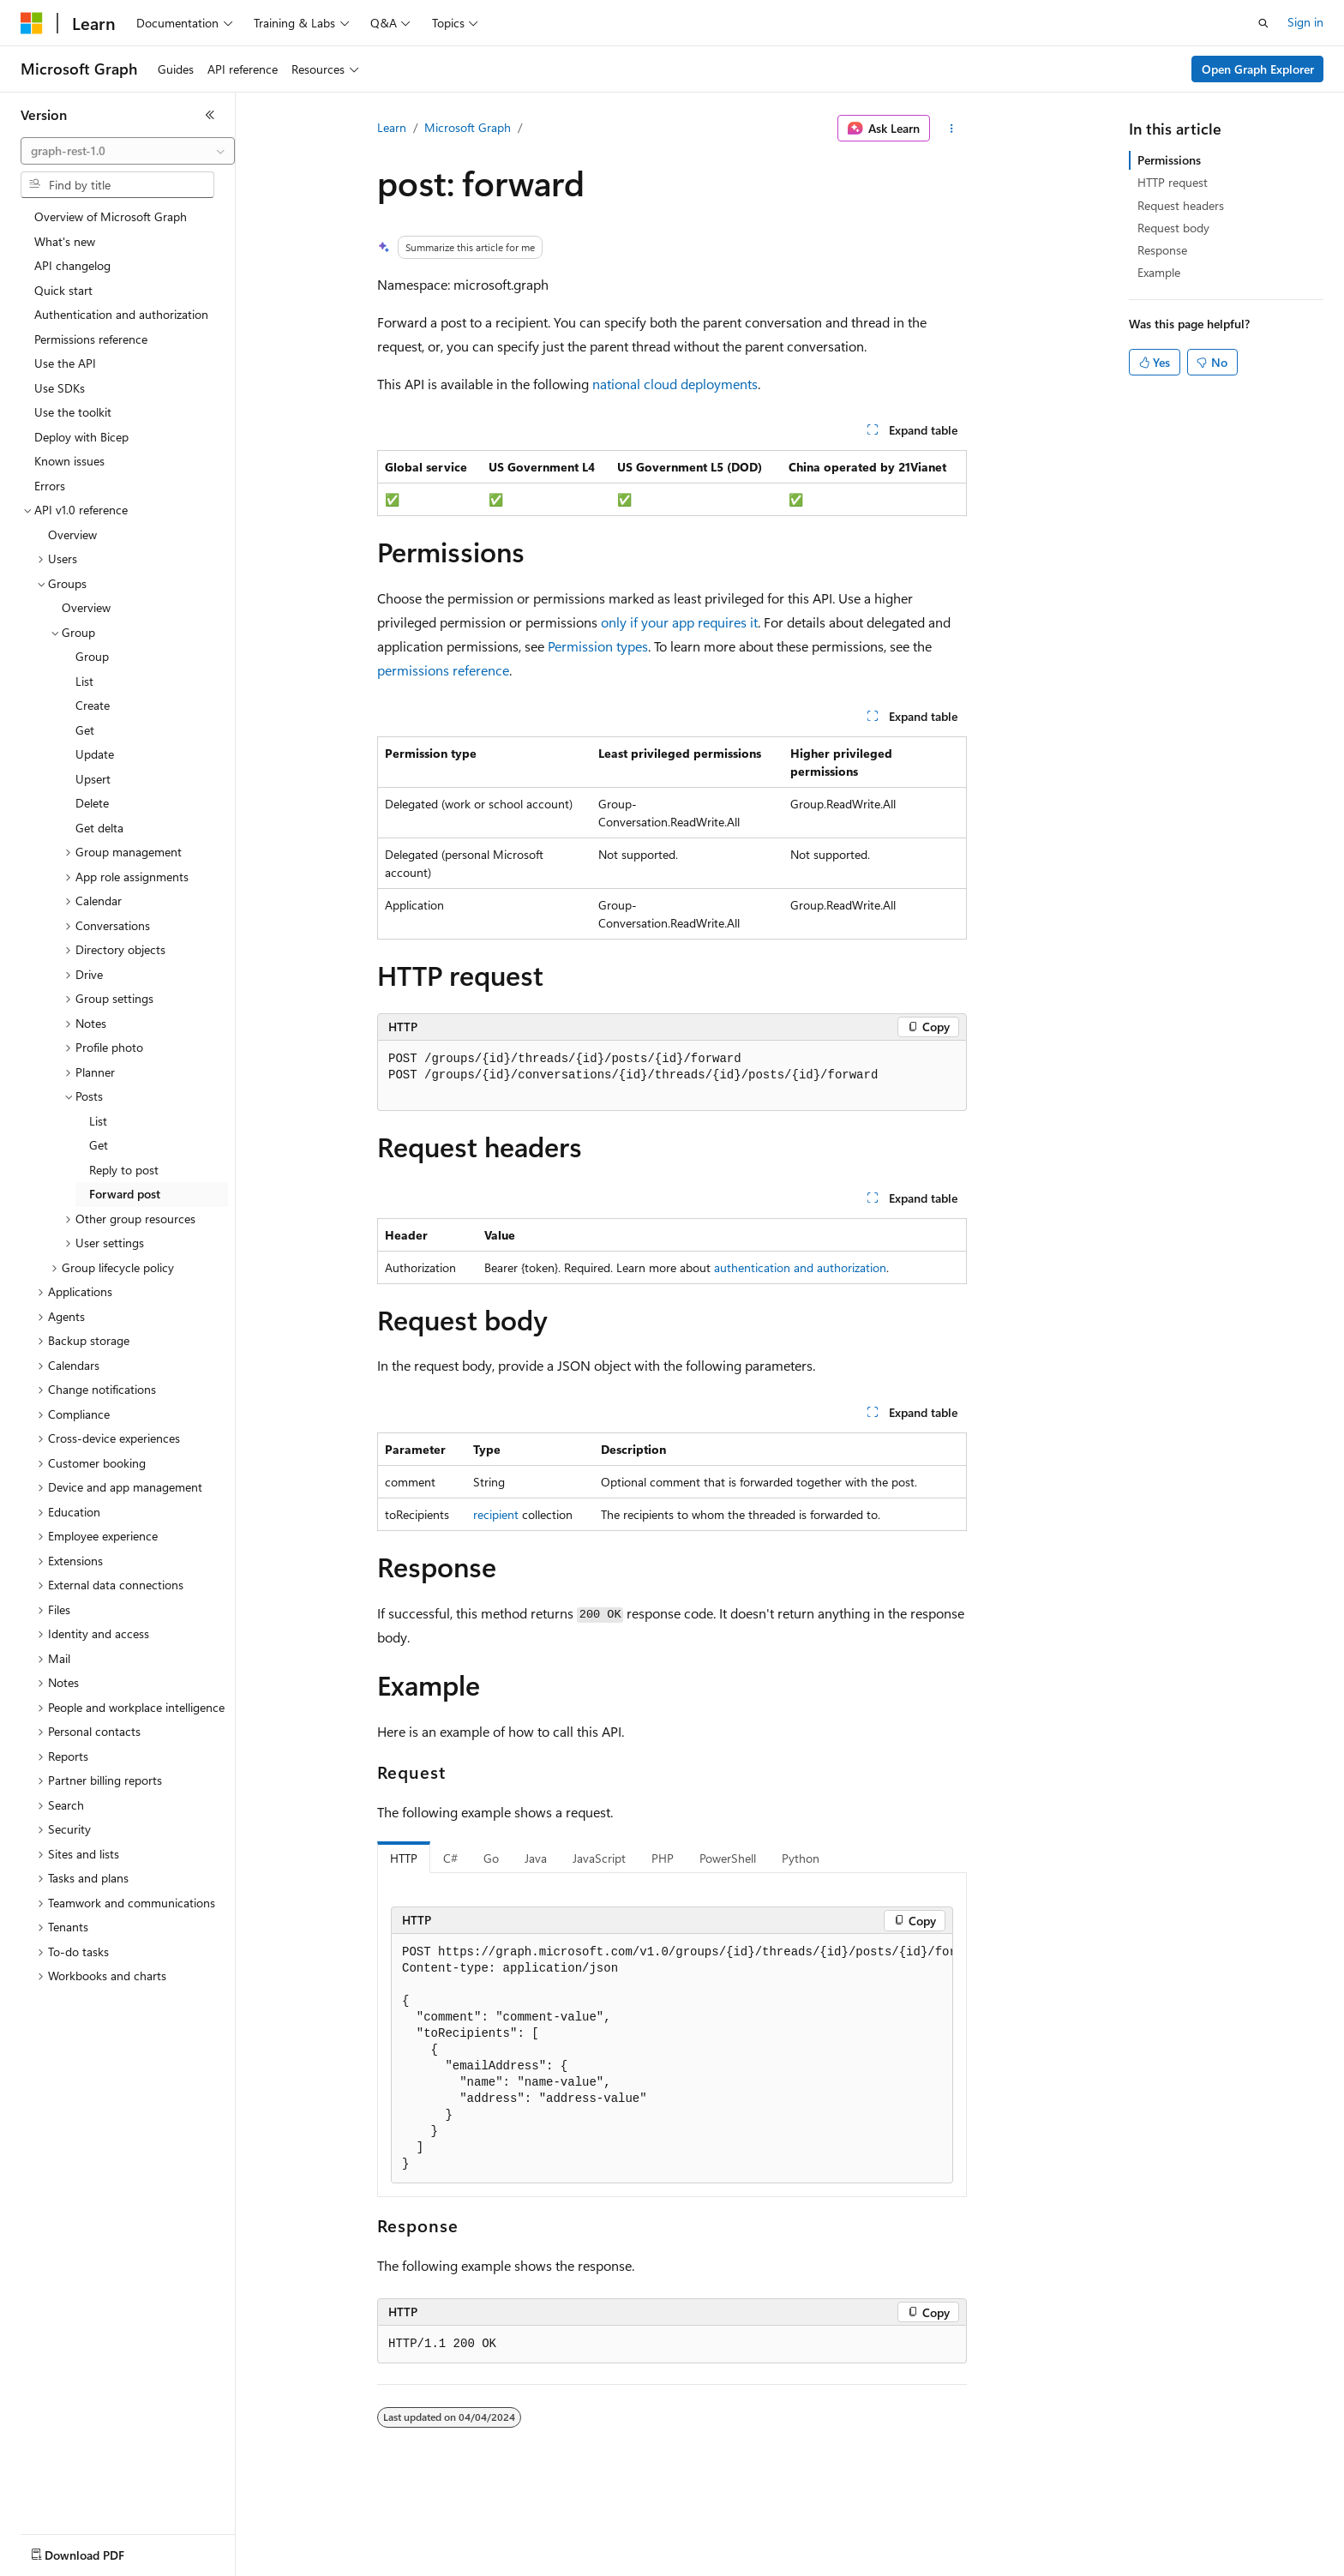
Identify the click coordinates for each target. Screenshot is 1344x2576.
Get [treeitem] (84, 730)
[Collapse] (210, 114)
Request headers (1180, 205)
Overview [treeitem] (72, 534)
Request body (1173, 227)
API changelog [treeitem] (72, 265)
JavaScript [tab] (599, 1858)
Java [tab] (536, 1858)
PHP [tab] (662, 1858)
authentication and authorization (800, 1267)
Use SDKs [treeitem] (59, 388)
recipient (496, 1514)
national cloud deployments (675, 384)
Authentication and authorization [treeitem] (121, 314)
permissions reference (443, 670)
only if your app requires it (679, 622)
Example (1158, 272)
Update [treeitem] (94, 754)
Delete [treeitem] (92, 803)
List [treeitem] (84, 681)
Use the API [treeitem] (65, 363)
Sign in (1305, 22)
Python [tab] (800, 1858)
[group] (672, 2058)
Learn (391, 127)
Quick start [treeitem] (63, 290)
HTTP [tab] (403, 1858)
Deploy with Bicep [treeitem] (81, 437)
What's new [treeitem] (64, 241)
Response (1162, 250)
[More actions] (952, 128)
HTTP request (1172, 182)
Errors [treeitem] (49, 485)
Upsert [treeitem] (93, 779)
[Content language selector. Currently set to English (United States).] (99, 2551)
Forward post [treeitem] (124, 1194)
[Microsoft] (32, 23)
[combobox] (128, 151)
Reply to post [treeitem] (124, 1170)
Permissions (1169, 160)
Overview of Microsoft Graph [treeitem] (110, 216)
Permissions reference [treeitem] (90, 339)
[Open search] (1263, 23)
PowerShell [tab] (727, 1858)
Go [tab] (491, 1858)
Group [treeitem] (92, 656)
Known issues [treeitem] (69, 461)
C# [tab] (450, 1858)
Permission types (598, 646)
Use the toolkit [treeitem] (72, 412)
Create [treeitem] (92, 705)
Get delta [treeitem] (99, 828)
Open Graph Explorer (1258, 69)
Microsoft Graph (467, 127)
